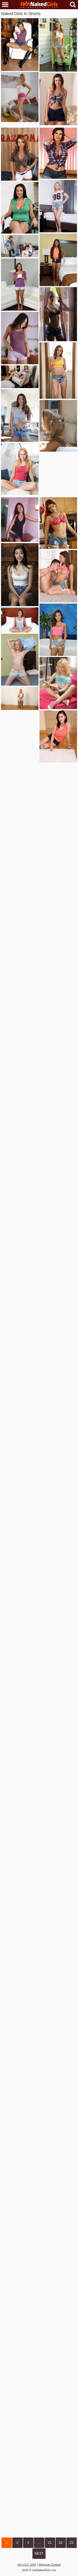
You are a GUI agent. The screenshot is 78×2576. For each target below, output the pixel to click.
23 (71, 2542)
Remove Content (50, 2564)
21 (50, 2542)
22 (61, 2542)
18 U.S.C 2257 (26, 2564)
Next (39, 2553)
